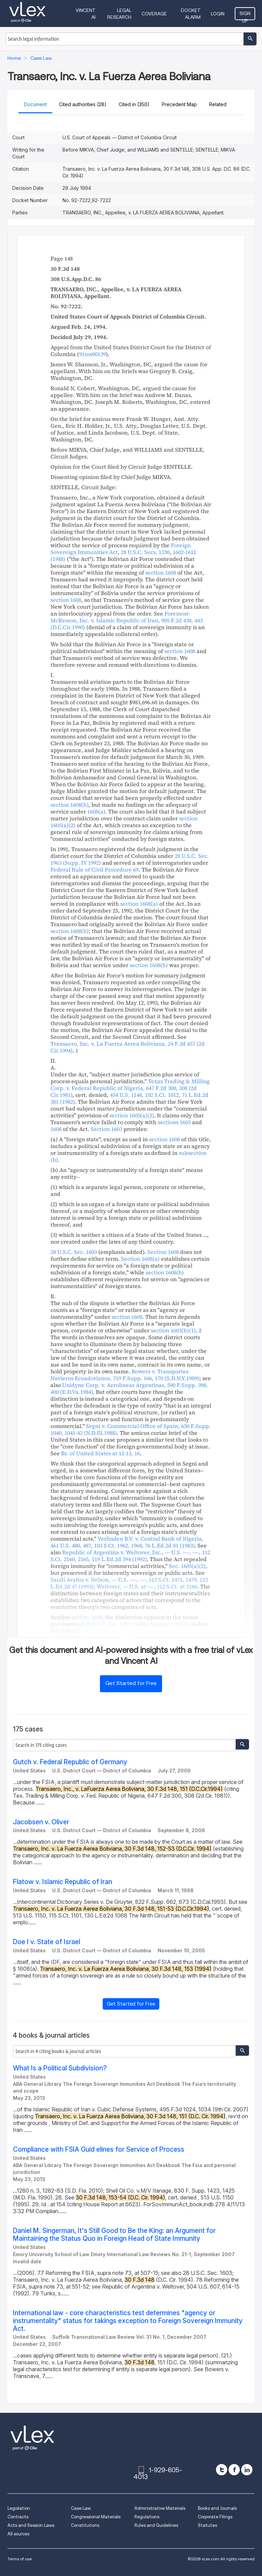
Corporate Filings (215, 2516)
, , (147, 1586)
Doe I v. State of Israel (46, 1942)
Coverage (154, 13)
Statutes (207, 2525)
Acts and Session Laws (31, 2525)
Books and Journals (217, 2508)
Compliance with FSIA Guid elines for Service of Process (98, 2149)
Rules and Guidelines (156, 2525)
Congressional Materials (95, 2516)
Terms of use (20, 2559)
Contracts (18, 2516)
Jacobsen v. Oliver (41, 1822)
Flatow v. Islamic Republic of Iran (62, 1882)
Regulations (146, 2516)
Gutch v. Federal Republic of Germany (70, 1762)
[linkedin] (246, 2469)
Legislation (19, 2508)
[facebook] (234, 2469)
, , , (126, 1542)
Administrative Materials (159, 2508)
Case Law (81, 2508)
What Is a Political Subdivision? (60, 2068)
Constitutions (85, 2525)
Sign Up (244, 15)
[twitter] (221, 2469)
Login (217, 13)
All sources (18, 2533)
